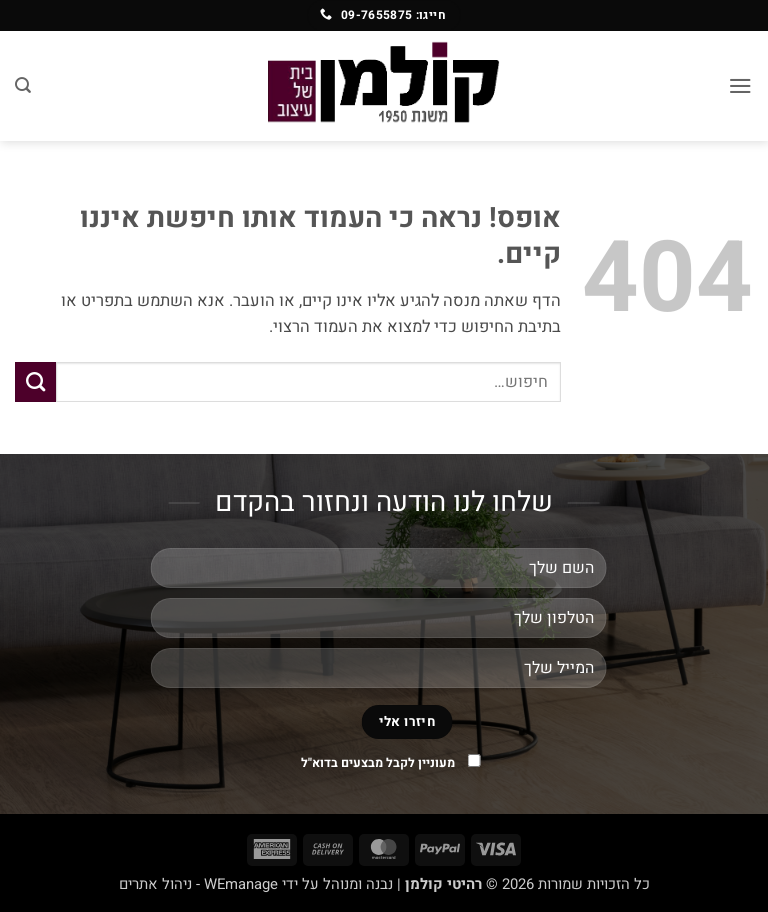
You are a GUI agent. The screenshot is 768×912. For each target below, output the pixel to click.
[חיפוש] (23, 85)
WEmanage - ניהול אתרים (198, 884)
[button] (740, 86)
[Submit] (35, 382)
